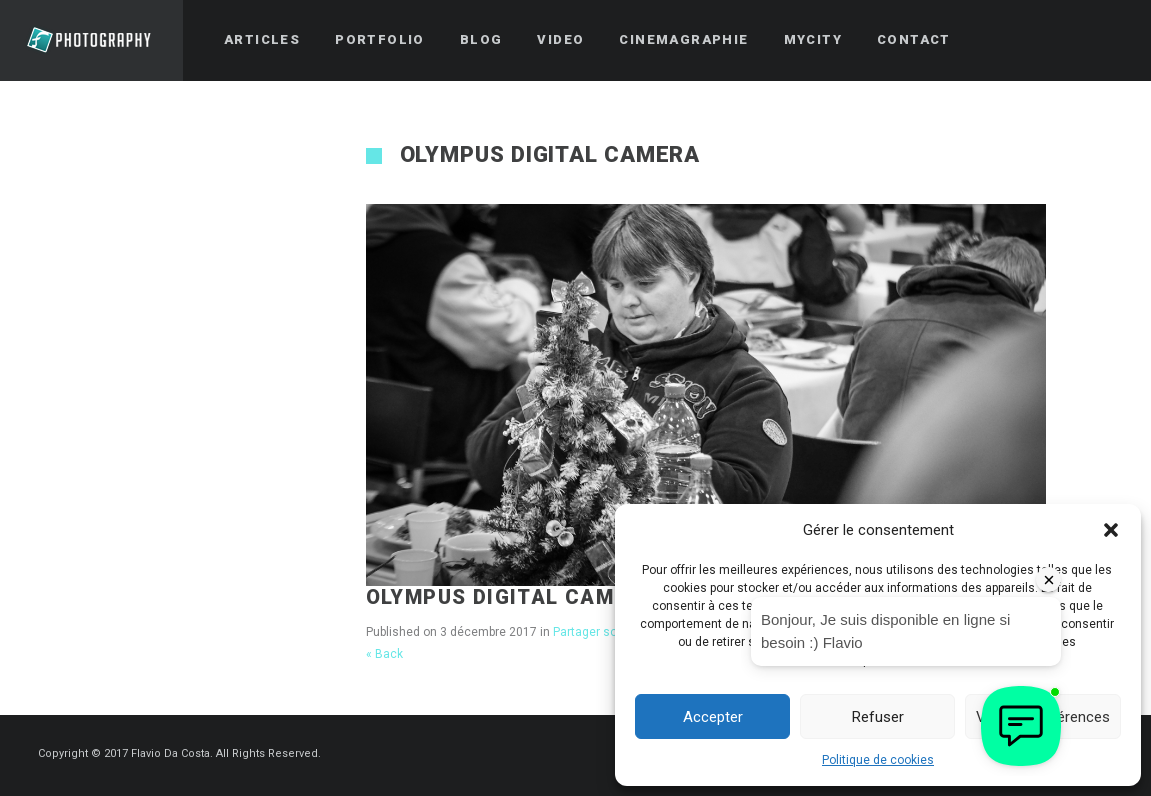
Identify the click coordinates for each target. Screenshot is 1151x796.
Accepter (713, 717)
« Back (384, 654)
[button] (1111, 530)
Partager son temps (607, 632)
